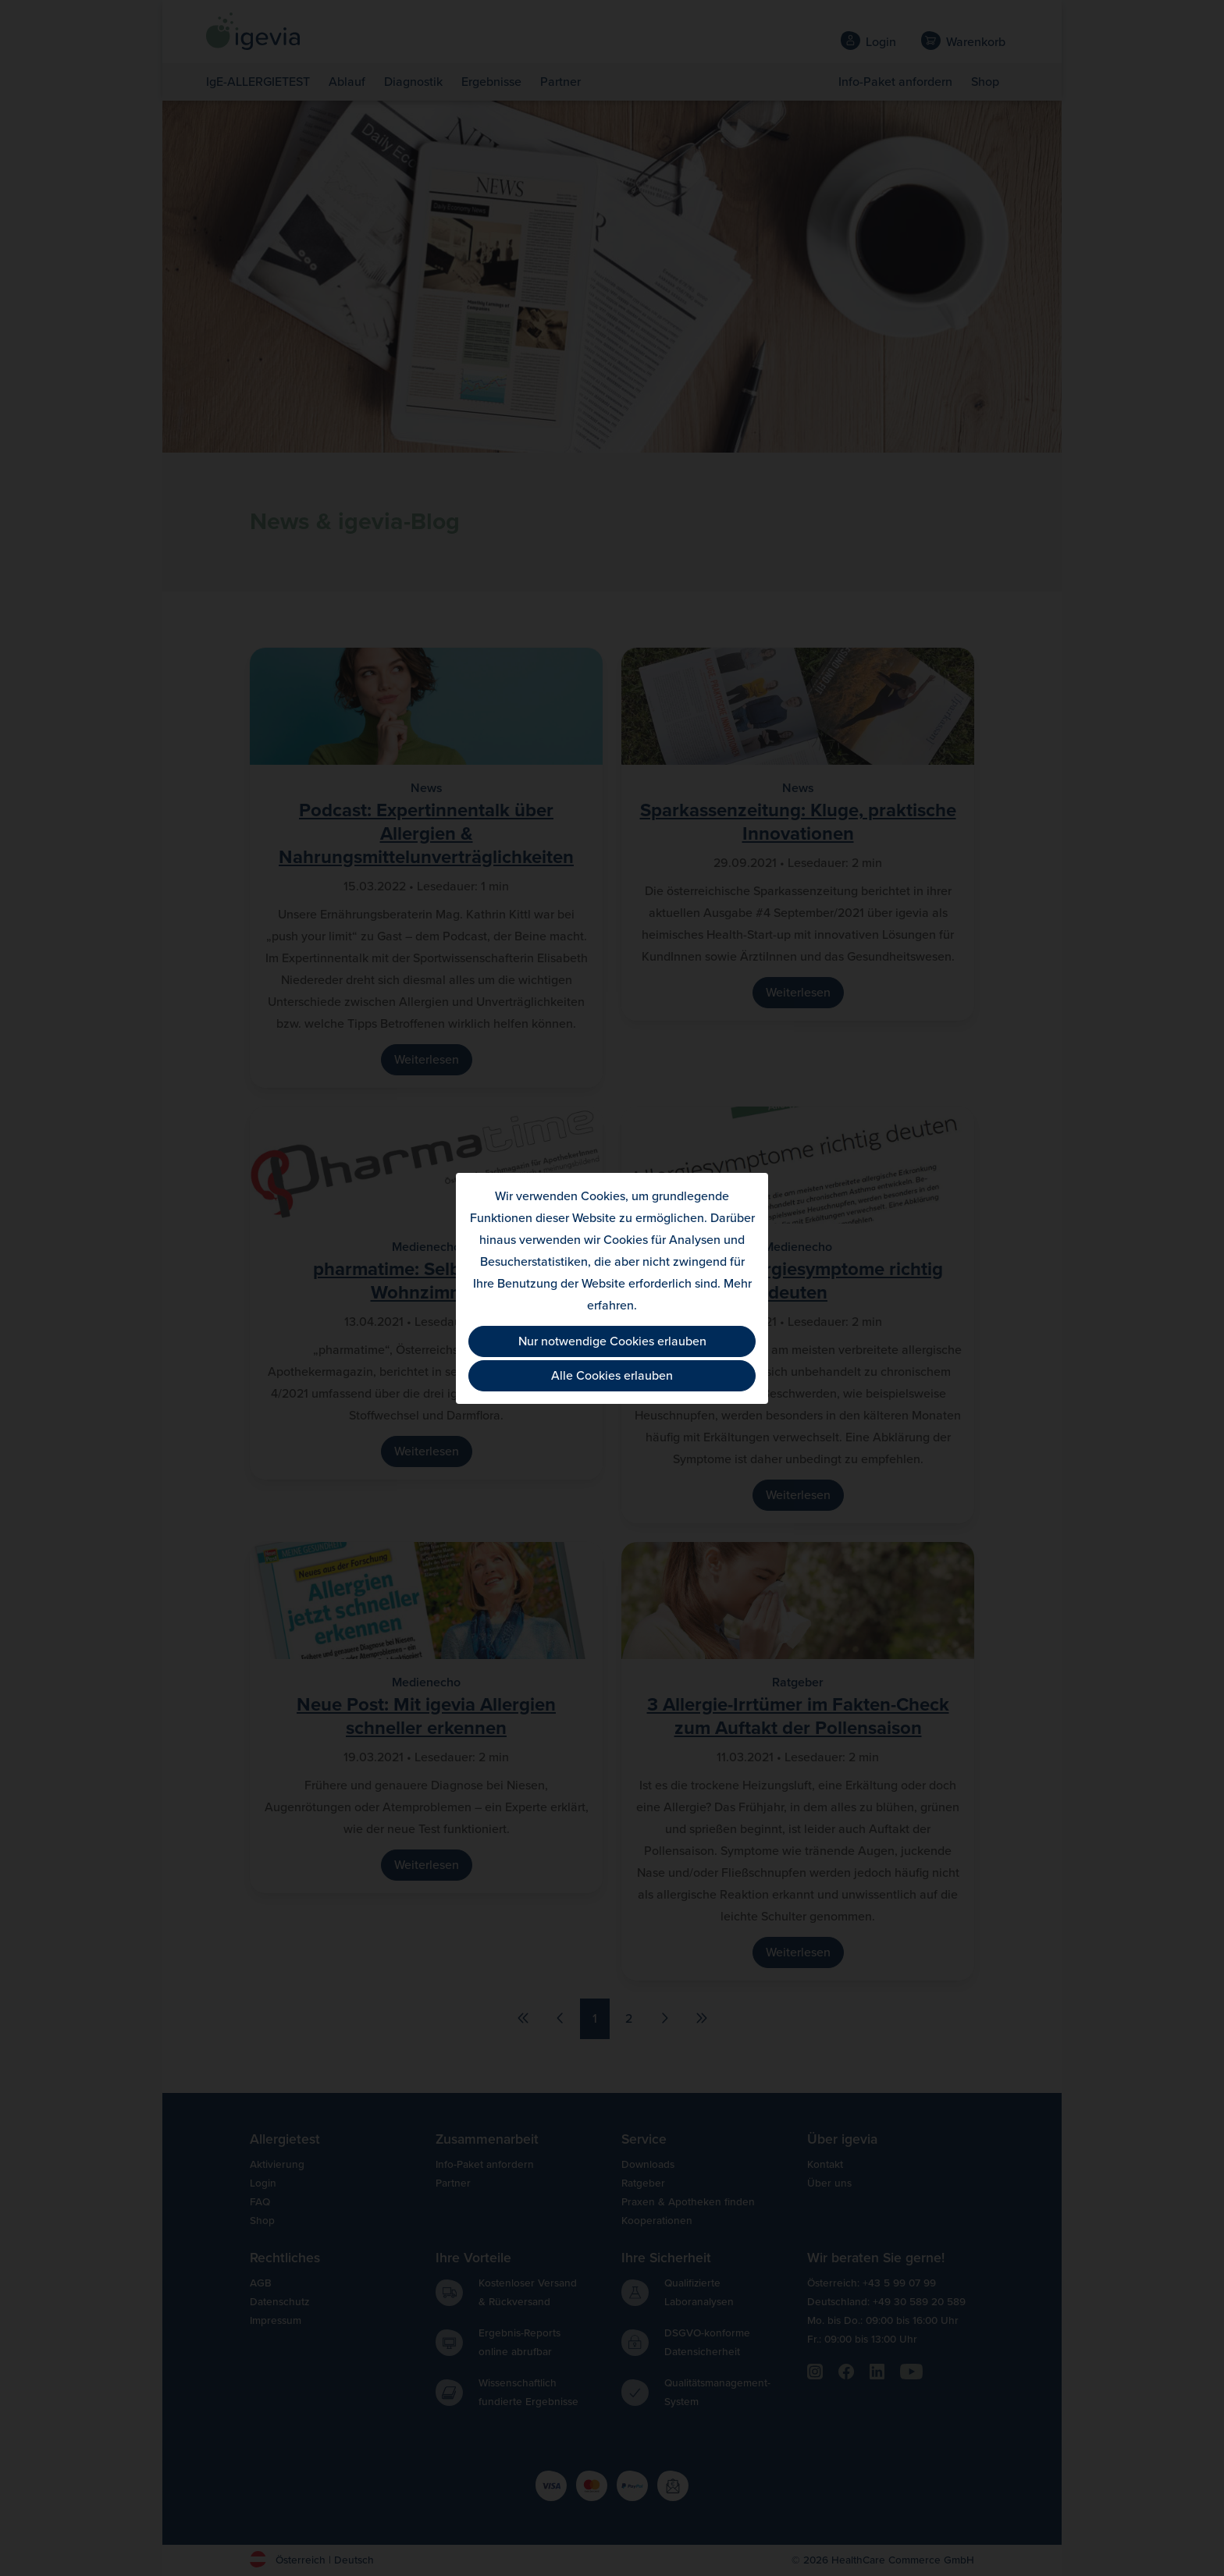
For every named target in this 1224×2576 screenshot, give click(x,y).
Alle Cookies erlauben (612, 1376)
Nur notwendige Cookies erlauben (612, 1341)
